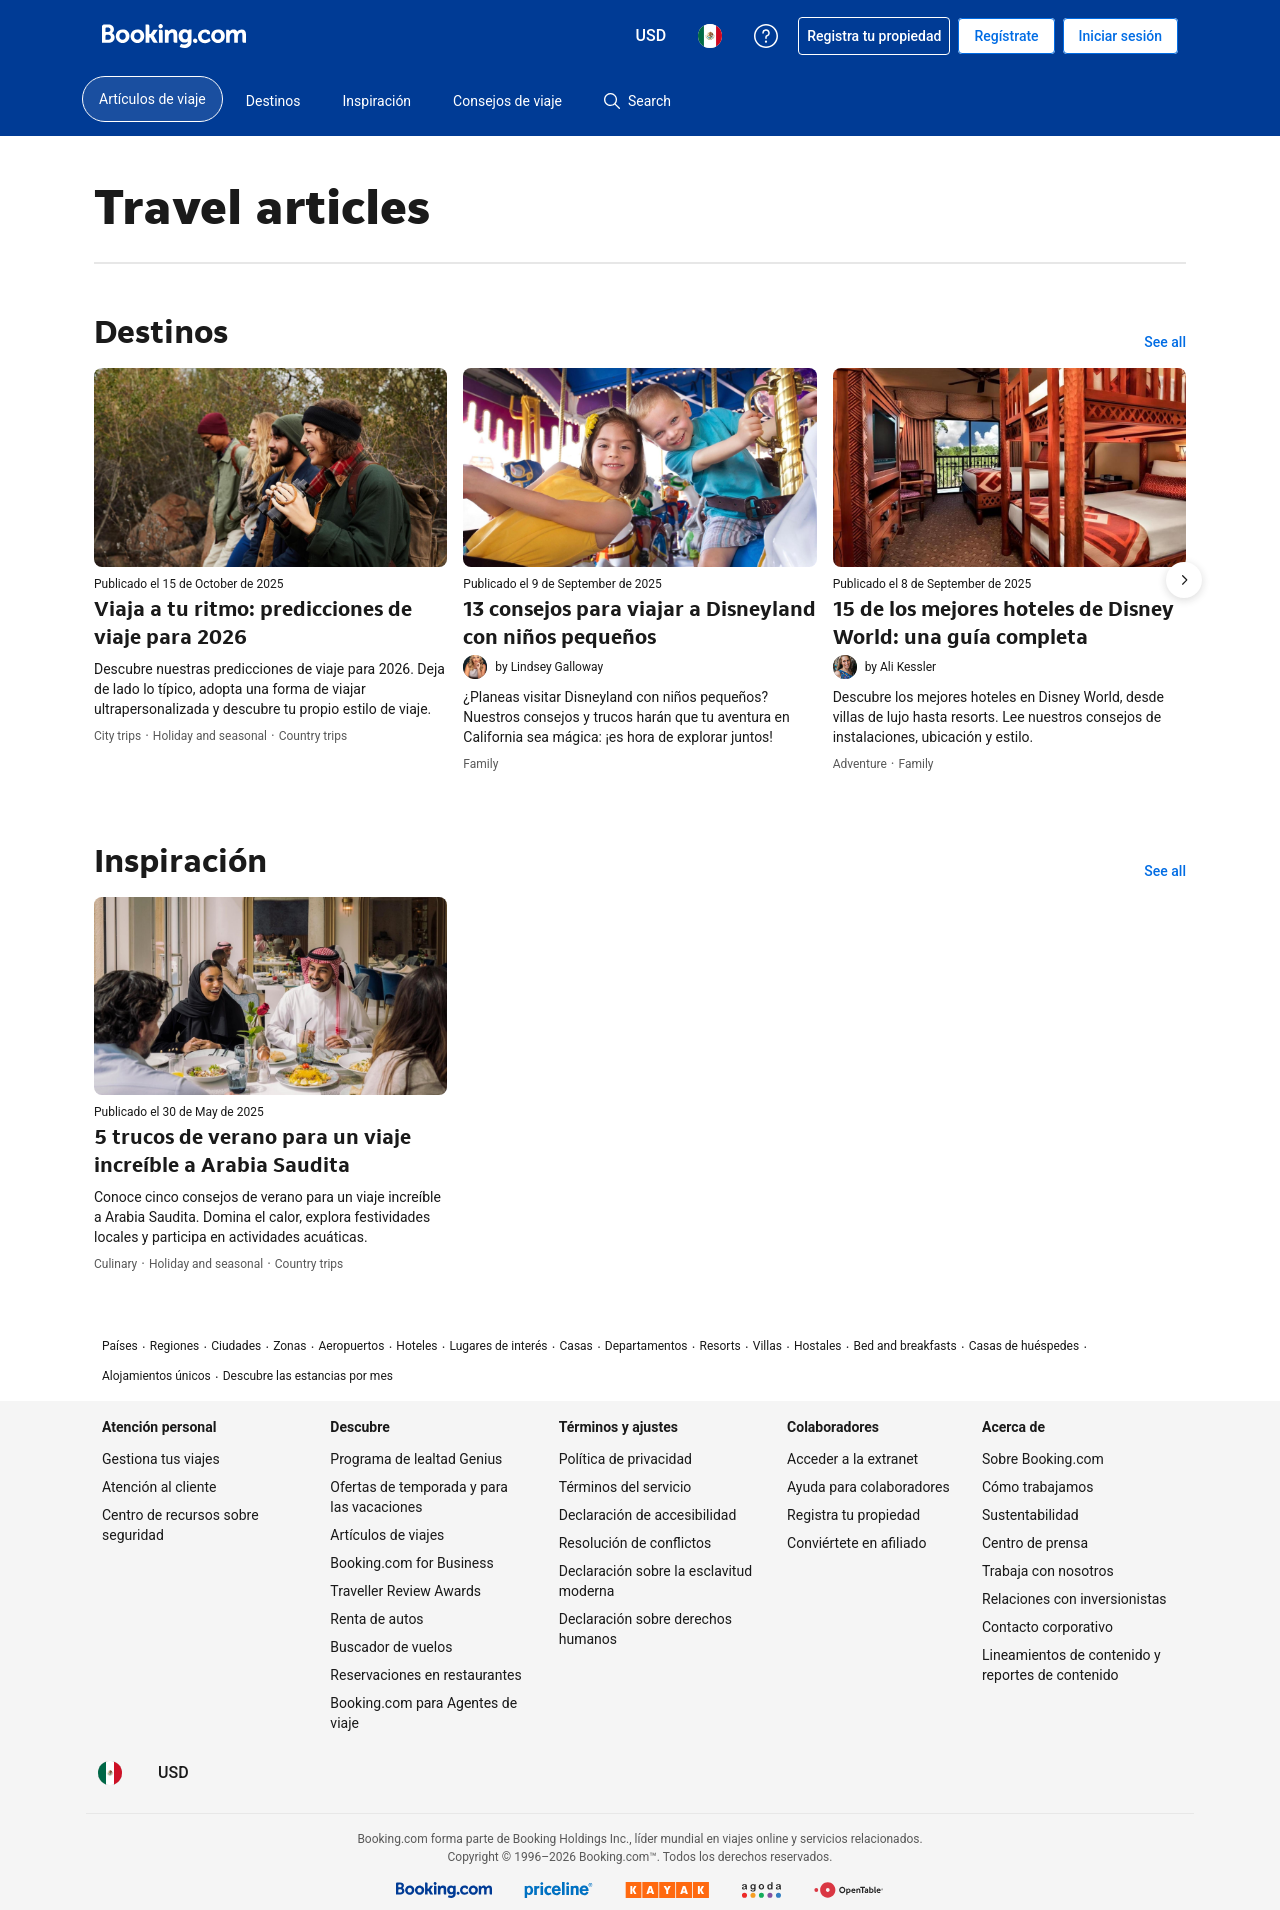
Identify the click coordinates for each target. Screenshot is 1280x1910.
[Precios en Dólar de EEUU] (173, 1773)
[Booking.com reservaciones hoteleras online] (174, 36)
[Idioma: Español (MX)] (110, 1773)
